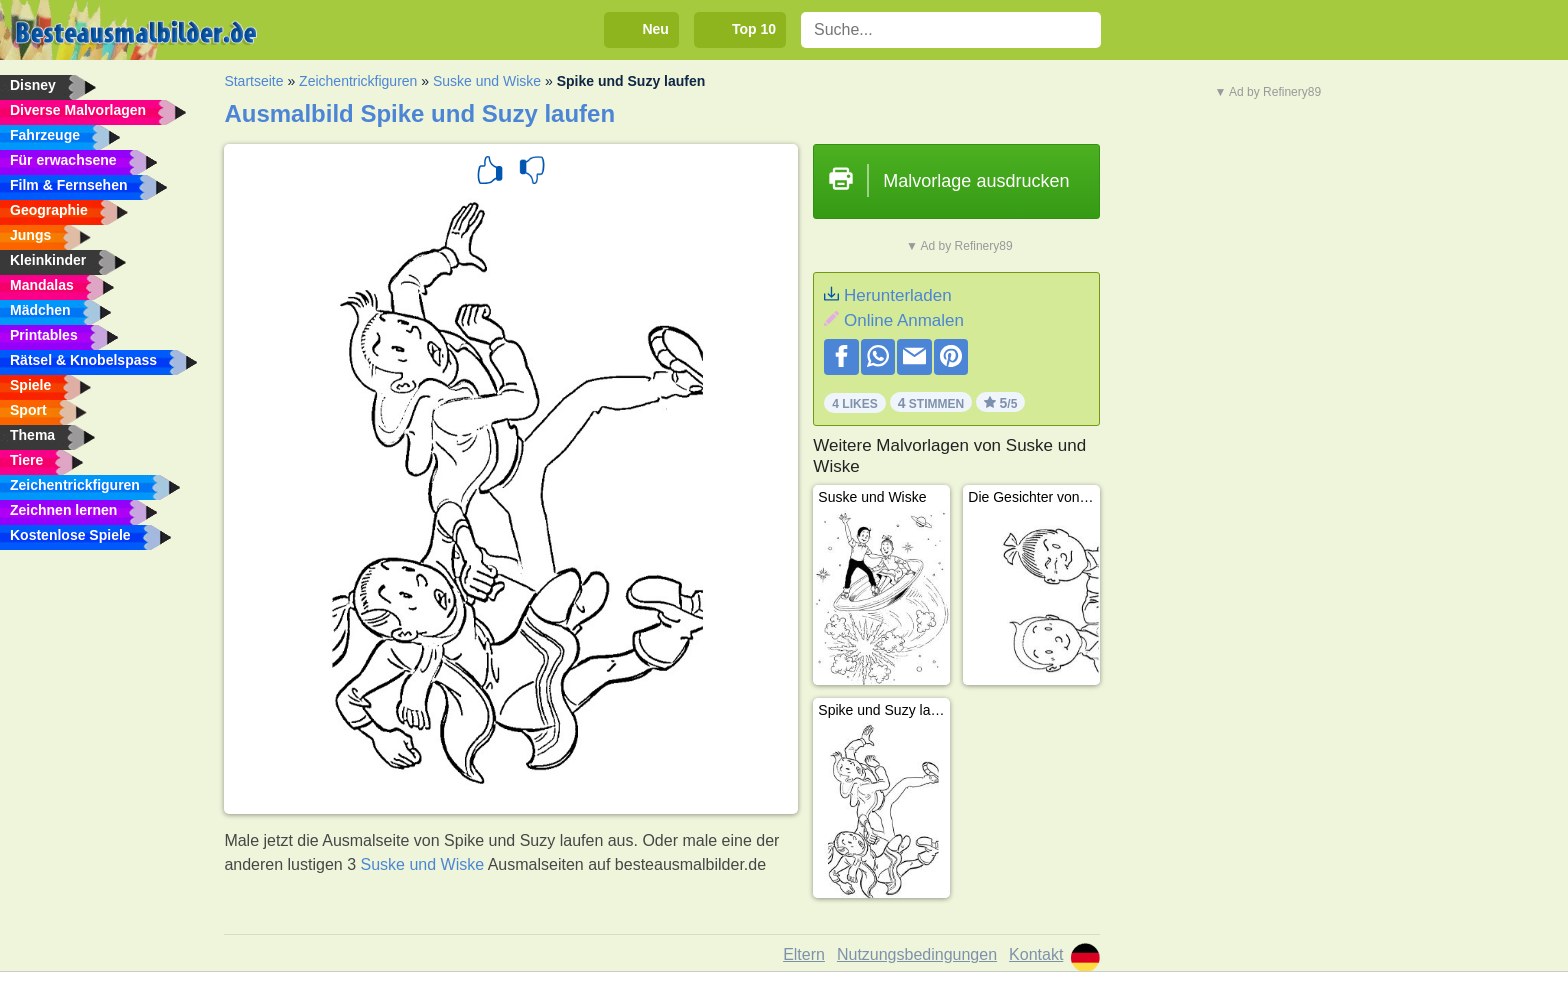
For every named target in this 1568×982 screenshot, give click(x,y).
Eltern (804, 954)
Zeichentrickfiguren (358, 81)
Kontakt (1036, 954)
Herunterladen (898, 295)
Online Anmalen (904, 320)
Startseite (253, 81)
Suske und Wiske (487, 81)
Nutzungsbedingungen (917, 954)
